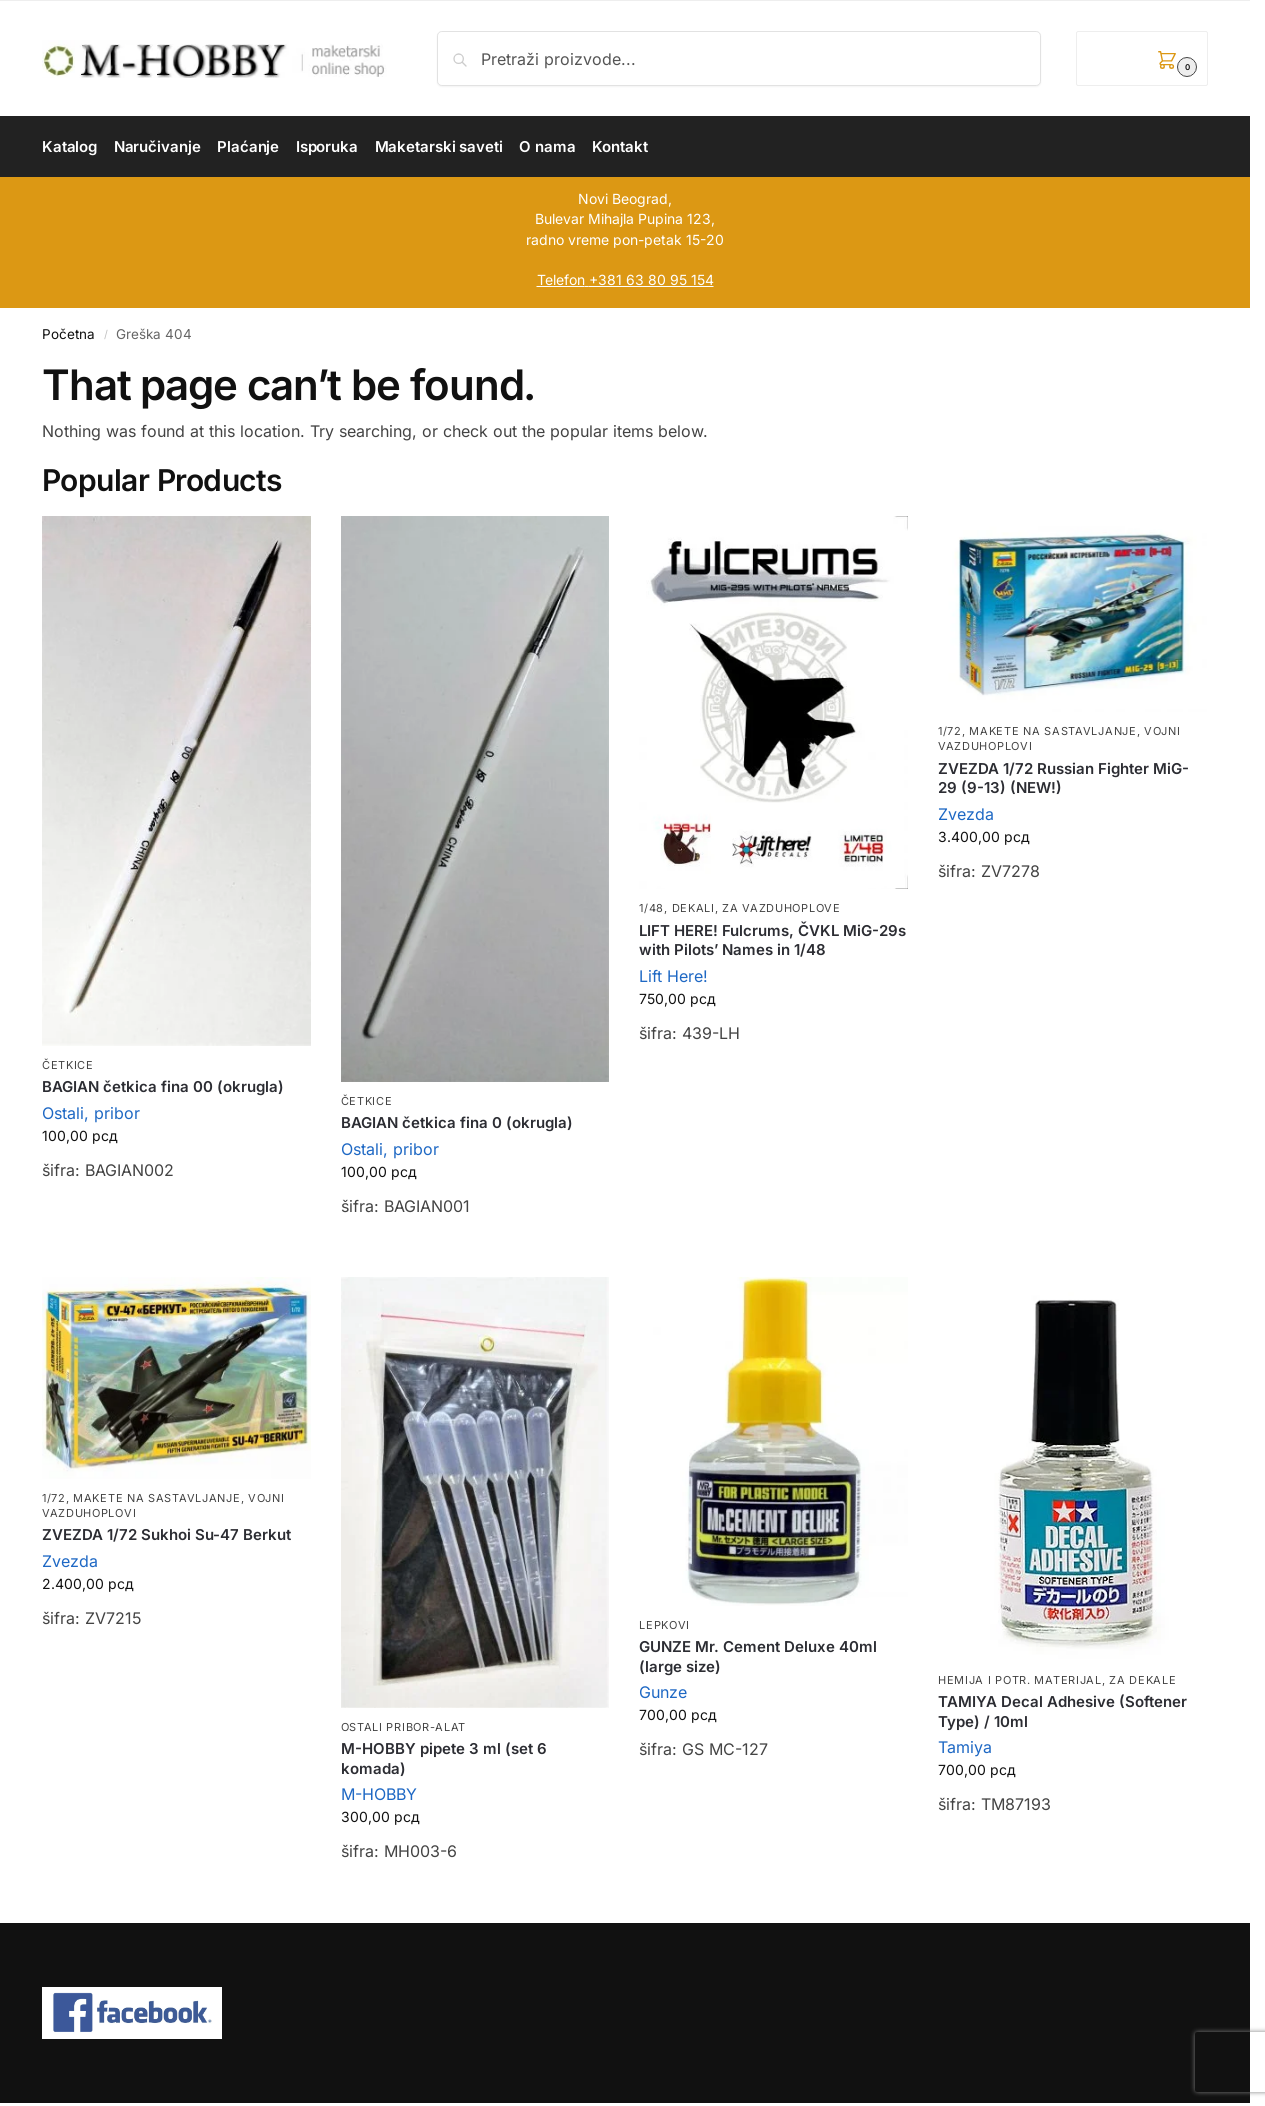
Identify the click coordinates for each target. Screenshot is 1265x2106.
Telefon (561, 279)
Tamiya (965, 1747)
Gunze (663, 1692)
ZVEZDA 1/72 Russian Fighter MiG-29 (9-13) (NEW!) (1063, 778)
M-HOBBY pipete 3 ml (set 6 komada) (444, 1758)
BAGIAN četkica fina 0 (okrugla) (457, 1122)
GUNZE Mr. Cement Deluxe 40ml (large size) (758, 1656)
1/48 (651, 908)
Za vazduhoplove (781, 908)
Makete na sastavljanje (1052, 731)
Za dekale (1142, 1680)
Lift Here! (673, 976)
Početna (68, 334)
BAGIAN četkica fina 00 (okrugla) (163, 1086)
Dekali (693, 908)
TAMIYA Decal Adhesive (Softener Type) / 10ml (1062, 1711)
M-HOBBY (379, 1794)
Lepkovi (664, 1625)
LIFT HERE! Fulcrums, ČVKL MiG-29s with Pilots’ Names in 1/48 (772, 940)
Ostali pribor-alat (404, 1727)
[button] (1142, 58)
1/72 (950, 731)
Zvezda (966, 814)
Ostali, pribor (91, 1113)
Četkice (68, 1065)
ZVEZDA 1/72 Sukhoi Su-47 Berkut (166, 1534)
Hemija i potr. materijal (1020, 1680)
